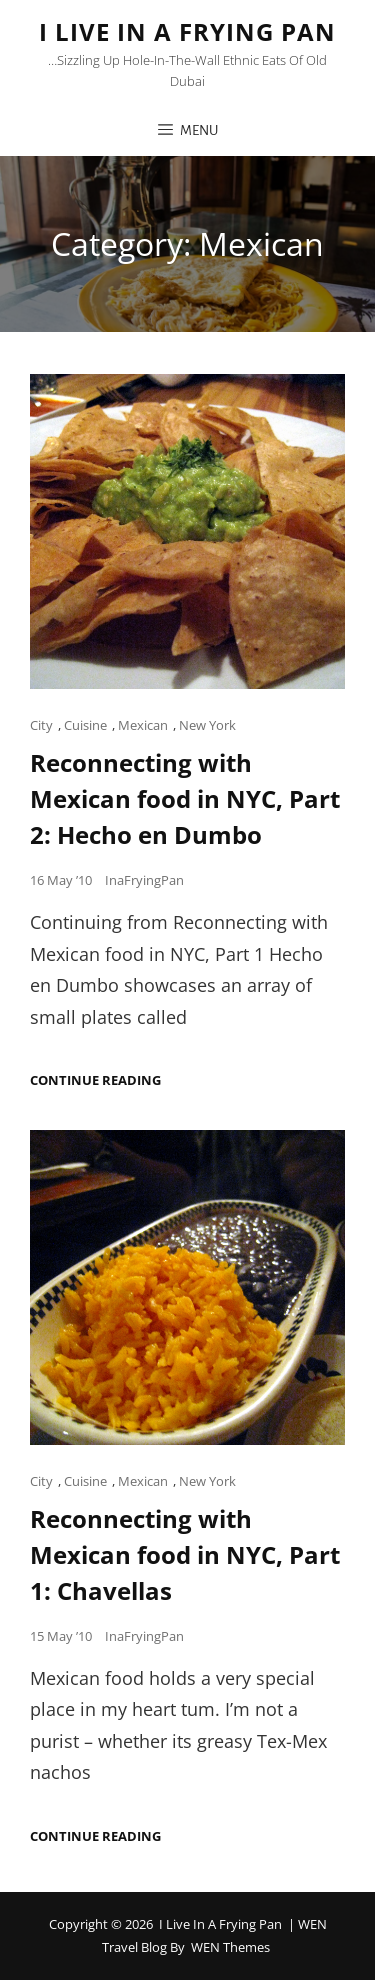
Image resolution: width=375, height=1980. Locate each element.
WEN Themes (230, 1947)
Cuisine (85, 725)
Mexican (143, 725)
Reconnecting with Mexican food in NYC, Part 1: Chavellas (185, 1554)
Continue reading (95, 1080)
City (41, 725)
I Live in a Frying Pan (187, 31)
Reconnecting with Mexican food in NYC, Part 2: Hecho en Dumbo (185, 798)
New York (207, 725)
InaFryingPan (144, 880)
